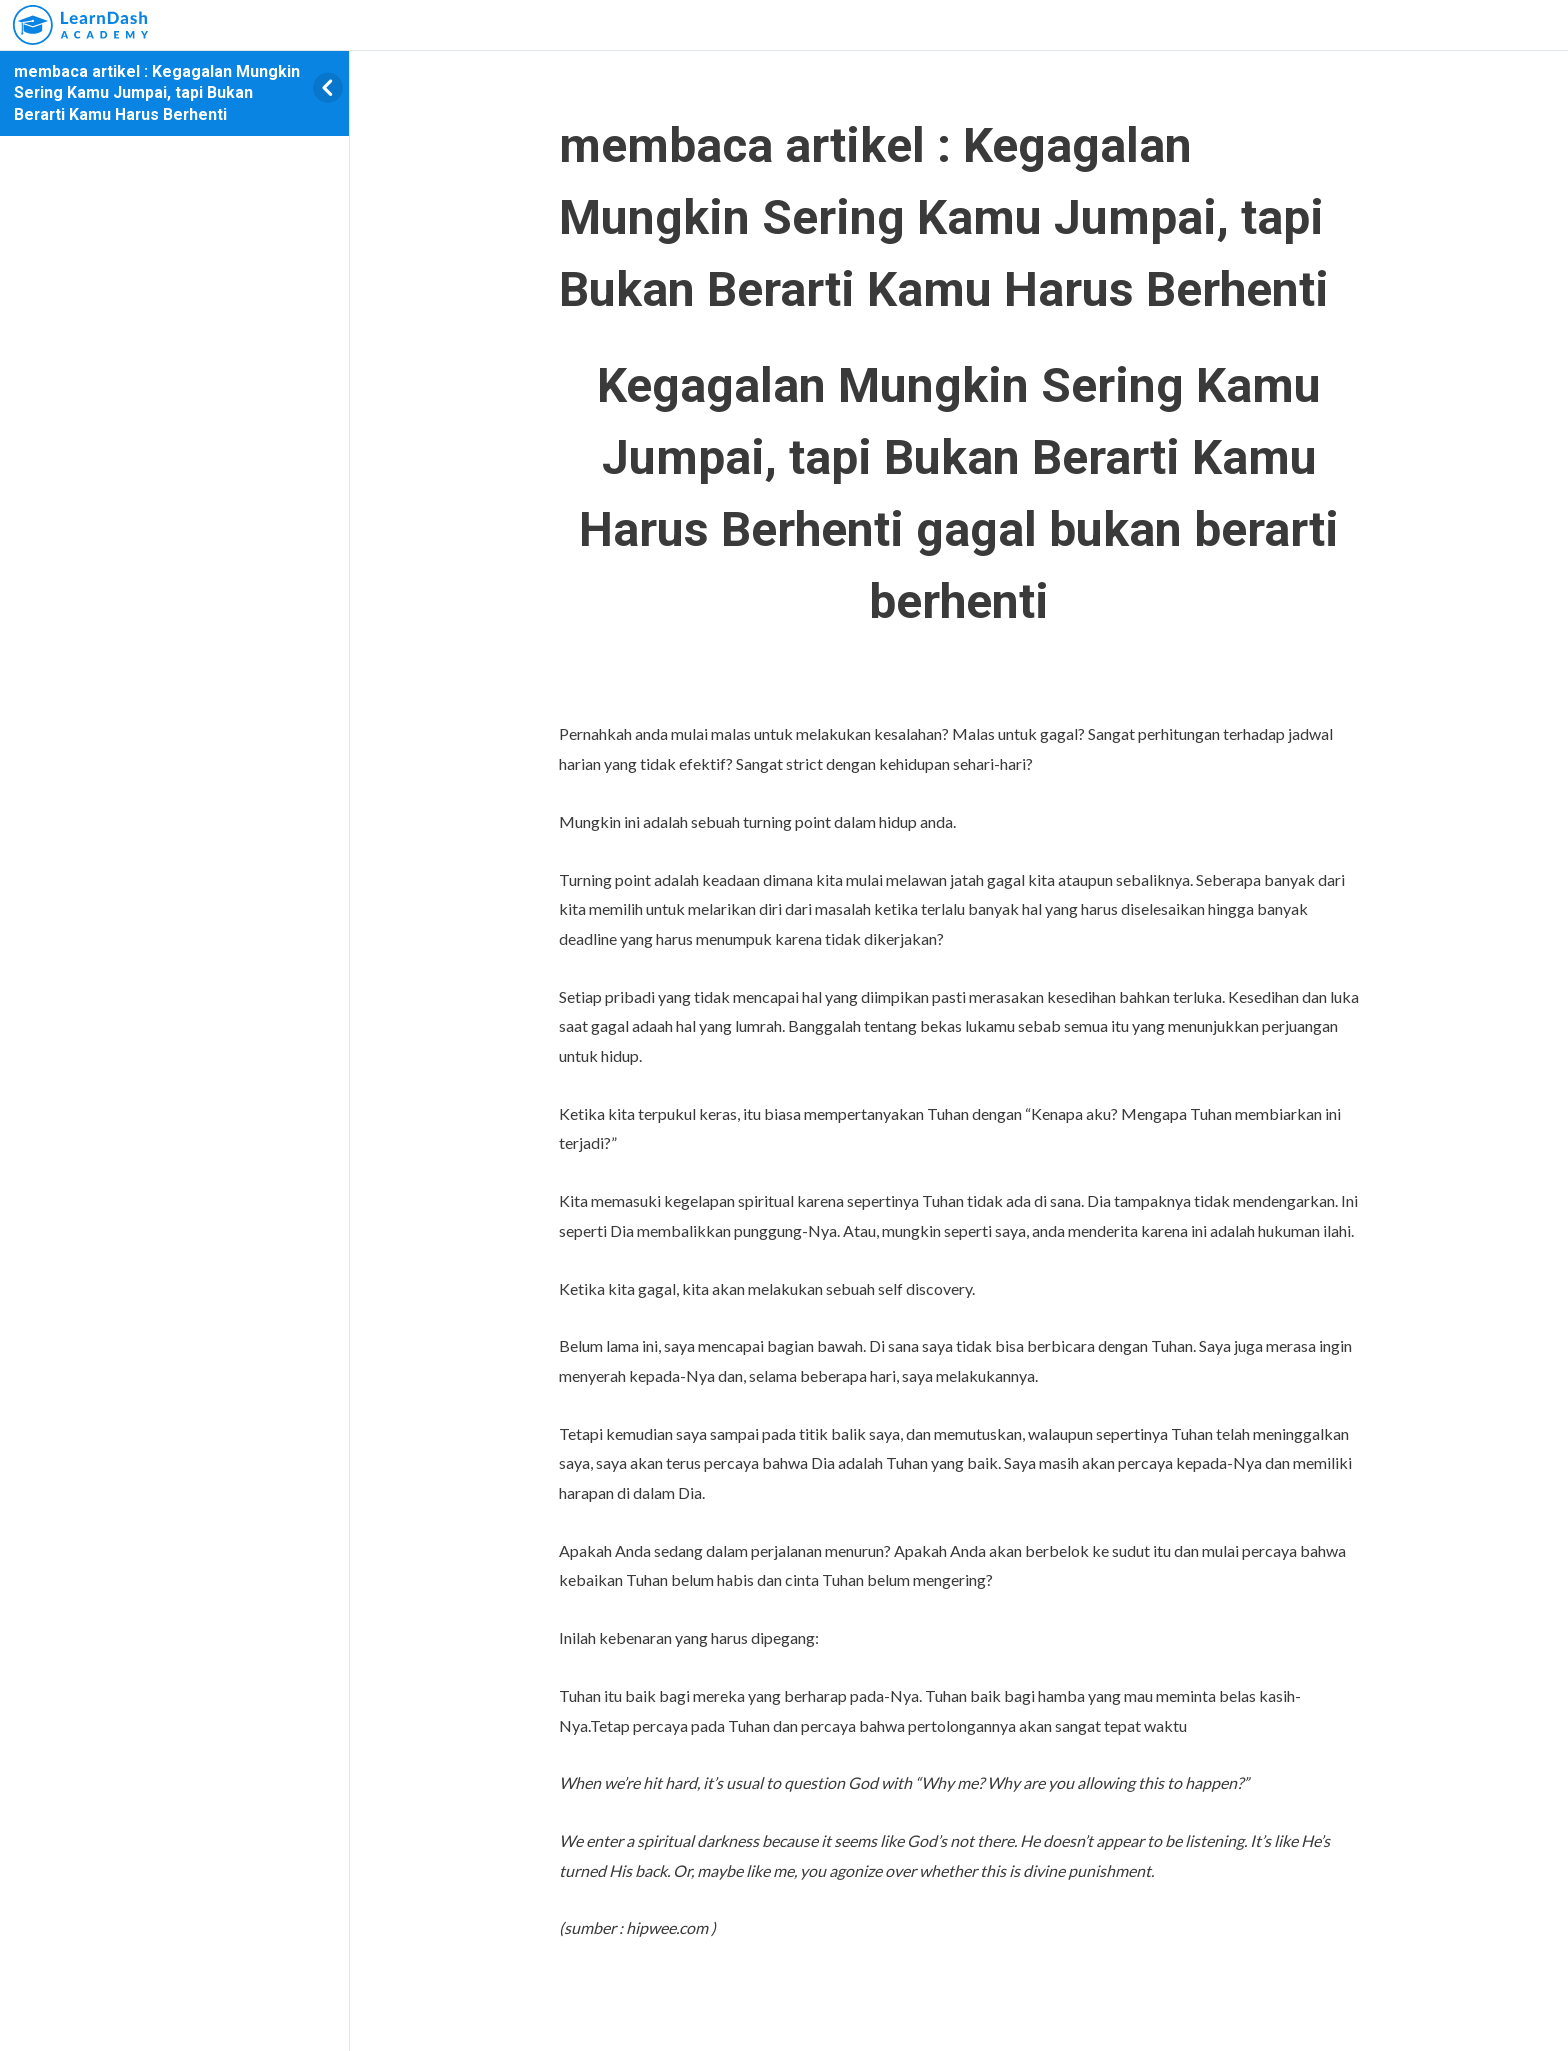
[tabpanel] (959, 1146)
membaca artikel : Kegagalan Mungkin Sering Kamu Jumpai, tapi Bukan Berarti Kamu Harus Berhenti (157, 93)
